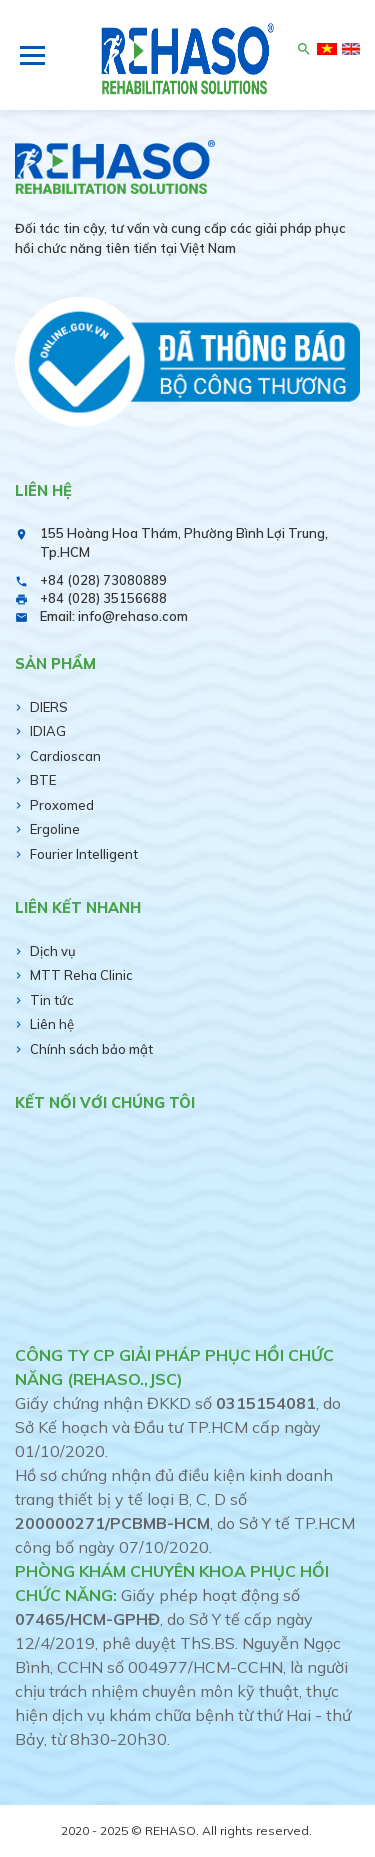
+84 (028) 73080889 (103, 580)
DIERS (49, 707)
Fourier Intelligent (84, 854)
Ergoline (55, 829)
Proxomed (62, 805)
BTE (43, 780)
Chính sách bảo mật (91, 1049)
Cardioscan (65, 756)
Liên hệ (52, 1024)
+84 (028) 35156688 (103, 598)
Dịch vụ (53, 951)
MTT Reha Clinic (81, 975)
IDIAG (48, 731)
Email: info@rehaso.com (114, 616)
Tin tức (52, 1000)
